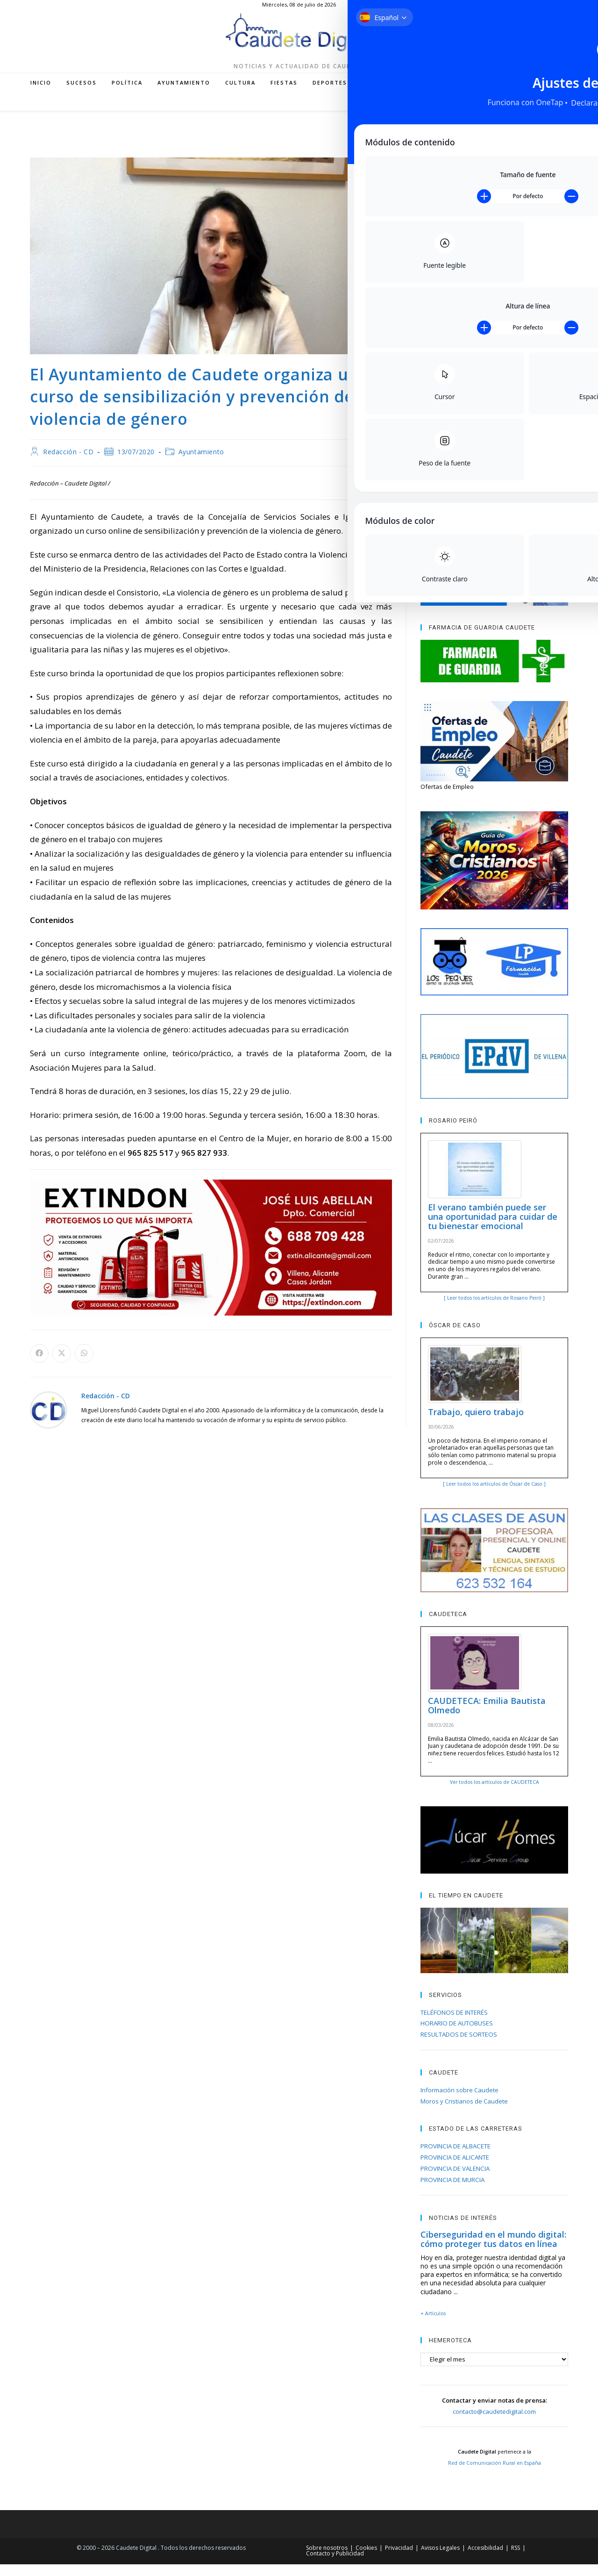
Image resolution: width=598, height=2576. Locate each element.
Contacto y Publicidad (335, 2565)
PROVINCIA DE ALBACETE (455, 2158)
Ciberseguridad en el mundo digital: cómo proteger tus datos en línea (493, 2250)
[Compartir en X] (61, 1365)
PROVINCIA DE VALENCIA (455, 2180)
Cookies (366, 2559)
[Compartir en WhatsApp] (84, 1365)
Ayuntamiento (201, 463)
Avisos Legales (440, 2559)
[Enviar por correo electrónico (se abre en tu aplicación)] (537, 113)
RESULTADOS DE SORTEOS (458, 2046)
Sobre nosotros (327, 2559)
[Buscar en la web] (558, 114)
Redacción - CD (68, 463)
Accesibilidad (485, 2559)
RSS (515, 2559)
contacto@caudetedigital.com (494, 2423)
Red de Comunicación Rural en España (494, 2474)
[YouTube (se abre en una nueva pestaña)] (509, 113)
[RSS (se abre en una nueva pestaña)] (523, 113)
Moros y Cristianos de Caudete (464, 2113)
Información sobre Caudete (459, 2102)
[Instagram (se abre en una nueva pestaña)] (495, 113)
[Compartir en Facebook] (39, 1365)
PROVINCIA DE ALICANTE (454, 2169)
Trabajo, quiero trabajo (476, 1423)
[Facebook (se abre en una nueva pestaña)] (481, 113)
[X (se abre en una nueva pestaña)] (467, 113)
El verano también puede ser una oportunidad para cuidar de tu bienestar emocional (492, 1228)
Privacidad (399, 2559)
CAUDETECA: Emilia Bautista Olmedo (487, 1717)
